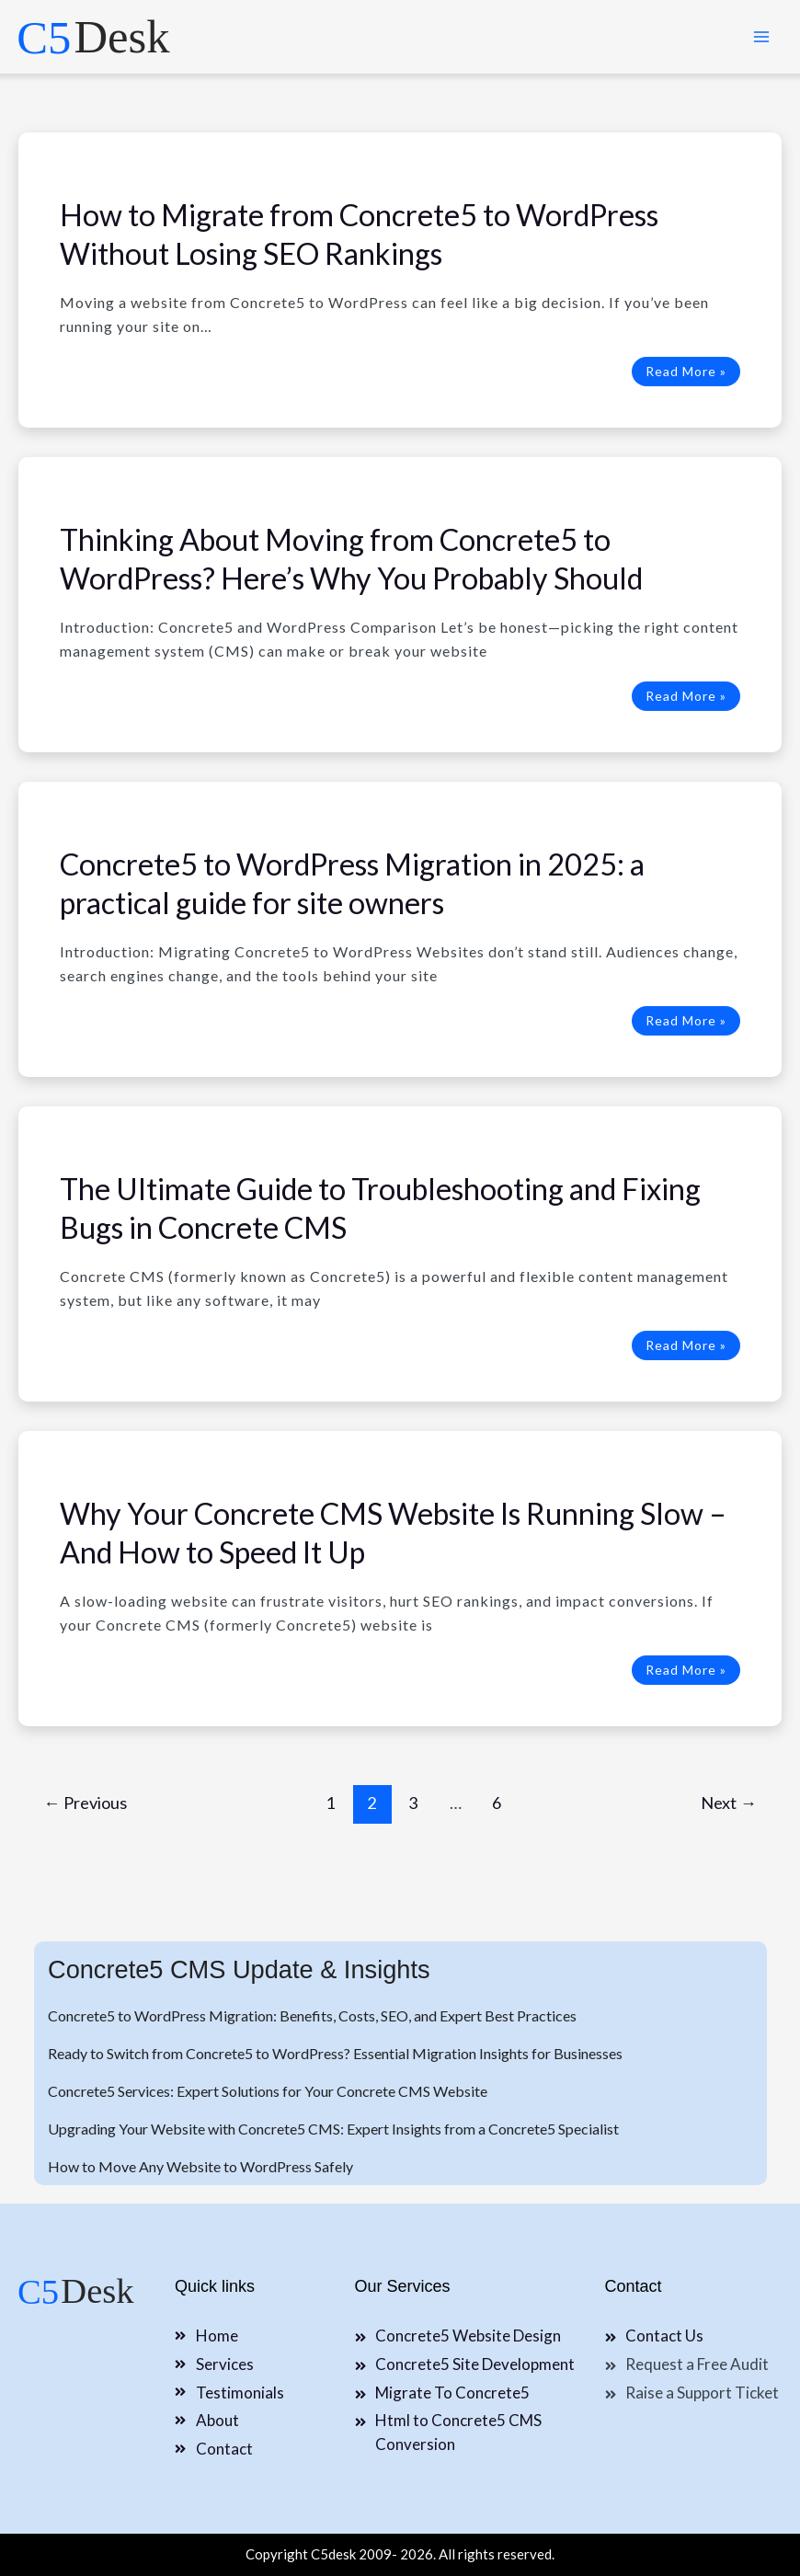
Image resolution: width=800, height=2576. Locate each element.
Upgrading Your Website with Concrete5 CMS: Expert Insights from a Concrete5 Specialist (333, 2128)
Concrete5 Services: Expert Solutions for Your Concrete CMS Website (267, 2091)
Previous (85, 1802)
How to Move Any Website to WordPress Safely (200, 2166)
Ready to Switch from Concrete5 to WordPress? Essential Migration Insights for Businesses (335, 2053)
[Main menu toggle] (761, 37)
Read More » (685, 371)
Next (729, 1802)
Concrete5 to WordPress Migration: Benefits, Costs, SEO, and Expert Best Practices (312, 2015)
